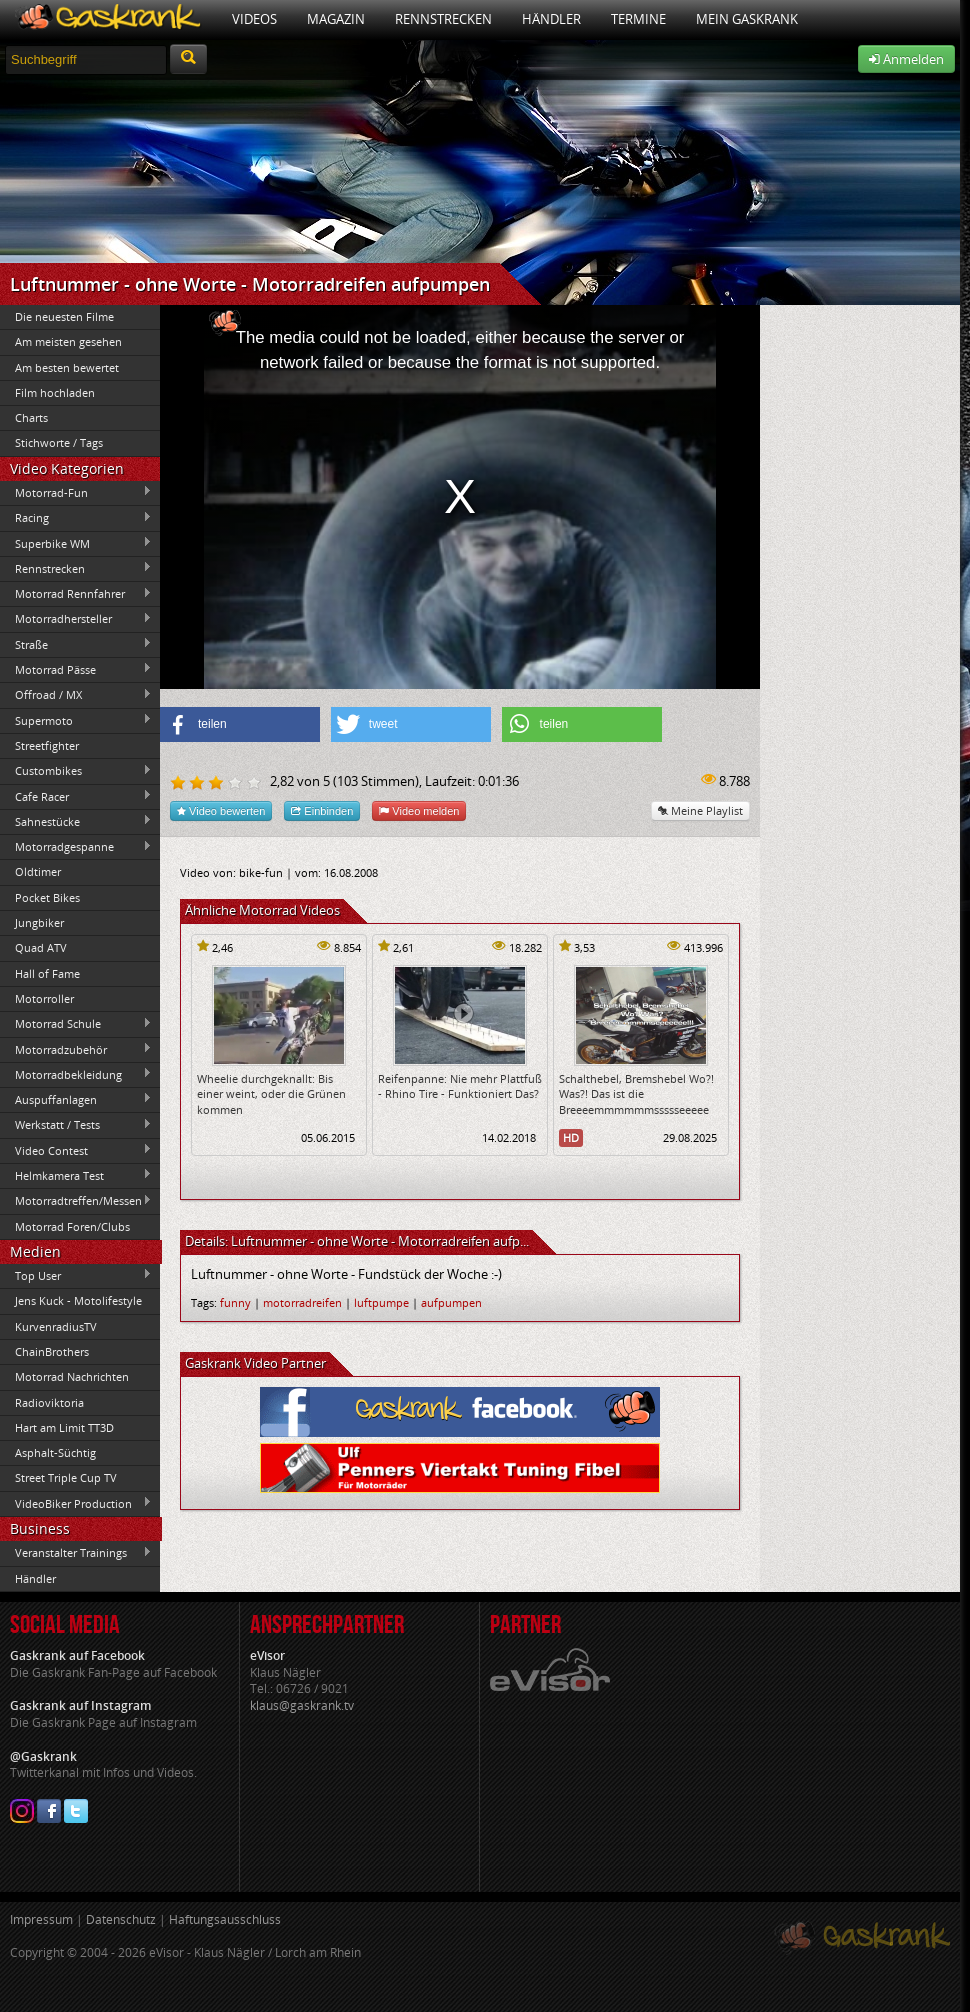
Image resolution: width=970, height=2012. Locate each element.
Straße (76, 644)
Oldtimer (38, 871)
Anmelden (906, 59)
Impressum (41, 1919)
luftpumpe (381, 1302)
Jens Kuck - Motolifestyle (78, 1300)
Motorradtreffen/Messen (76, 1201)
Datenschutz (121, 1919)
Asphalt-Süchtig (55, 1452)
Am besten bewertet (67, 367)
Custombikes (76, 771)
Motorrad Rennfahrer (76, 594)
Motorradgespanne (76, 847)
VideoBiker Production (76, 1503)
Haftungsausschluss (225, 1919)
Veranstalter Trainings (76, 1553)
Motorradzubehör (76, 1049)
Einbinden (322, 810)
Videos (254, 19)
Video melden (419, 810)
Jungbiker (39, 922)
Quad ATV (41, 947)
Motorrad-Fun (76, 492)
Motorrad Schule (76, 1024)
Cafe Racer (76, 796)
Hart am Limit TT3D (64, 1427)
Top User (76, 1275)
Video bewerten (221, 810)
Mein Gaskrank (747, 19)
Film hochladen (55, 392)
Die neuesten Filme (64, 316)
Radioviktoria (49, 1402)
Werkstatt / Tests (76, 1125)
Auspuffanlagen (76, 1099)
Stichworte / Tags (59, 442)
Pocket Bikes (47, 897)
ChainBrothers (52, 1351)
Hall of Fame (47, 973)
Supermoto (76, 720)
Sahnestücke (76, 821)
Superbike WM (76, 543)
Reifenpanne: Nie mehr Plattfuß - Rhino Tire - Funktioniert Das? (460, 1086)
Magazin (336, 19)
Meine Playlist (700, 810)
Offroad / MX (76, 695)
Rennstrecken (443, 19)
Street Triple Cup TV (66, 1477)
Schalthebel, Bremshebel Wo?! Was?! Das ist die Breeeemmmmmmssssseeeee (636, 1094)
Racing (76, 518)
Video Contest (76, 1150)
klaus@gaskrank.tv (302, 1705)
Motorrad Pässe (76, 669)
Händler (551, 19)
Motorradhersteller (76, 619)
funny (235, 1302)
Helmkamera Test (76, 1175)
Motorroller (44, 998)
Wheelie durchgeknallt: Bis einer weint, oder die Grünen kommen (271, 1094)
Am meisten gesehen (68, 341)
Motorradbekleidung (76, 1074)
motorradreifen (302, 1302)
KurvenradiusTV (56, 1326)
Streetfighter (47, 745)
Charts (31, 417)
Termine (638, 19)
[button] (240, 724)
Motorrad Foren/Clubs (72, 1226)
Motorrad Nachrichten (72, 1376)
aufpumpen (451, 1302)
